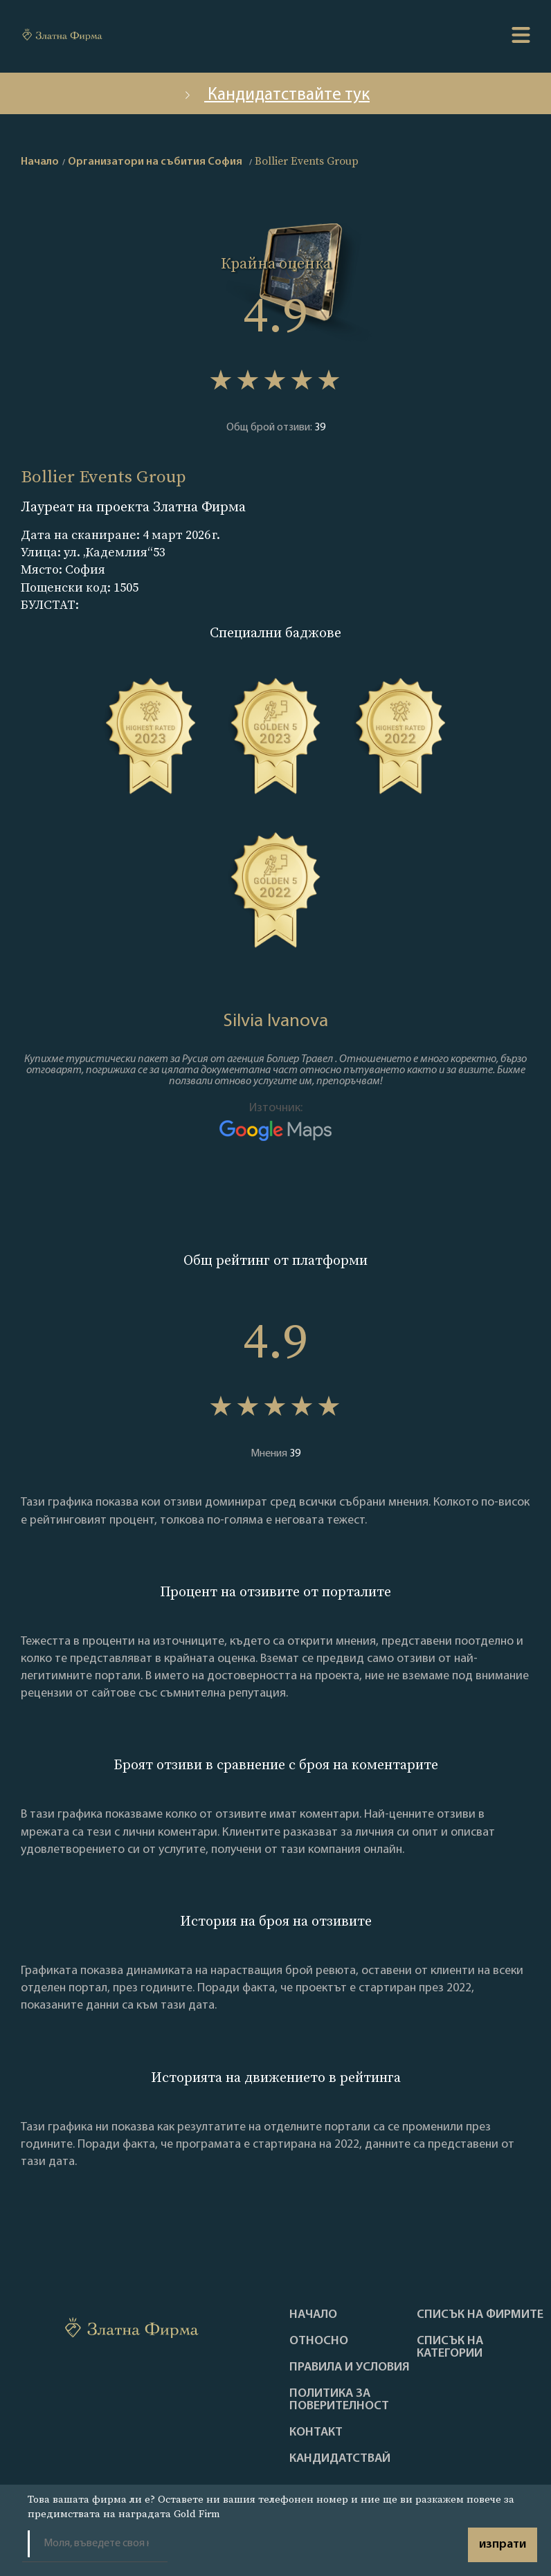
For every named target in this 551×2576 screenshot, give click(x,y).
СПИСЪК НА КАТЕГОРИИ (450, 2347)
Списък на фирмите (480, 2315)
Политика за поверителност (339, 2400)
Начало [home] (40, 161)
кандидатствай (339, 2459)
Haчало (313, 2315)
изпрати (502, 2544)
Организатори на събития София (155, 161)
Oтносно (318, 2341)
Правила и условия (349, 2368)
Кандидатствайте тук (275, 95)
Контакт (316, 2433)
